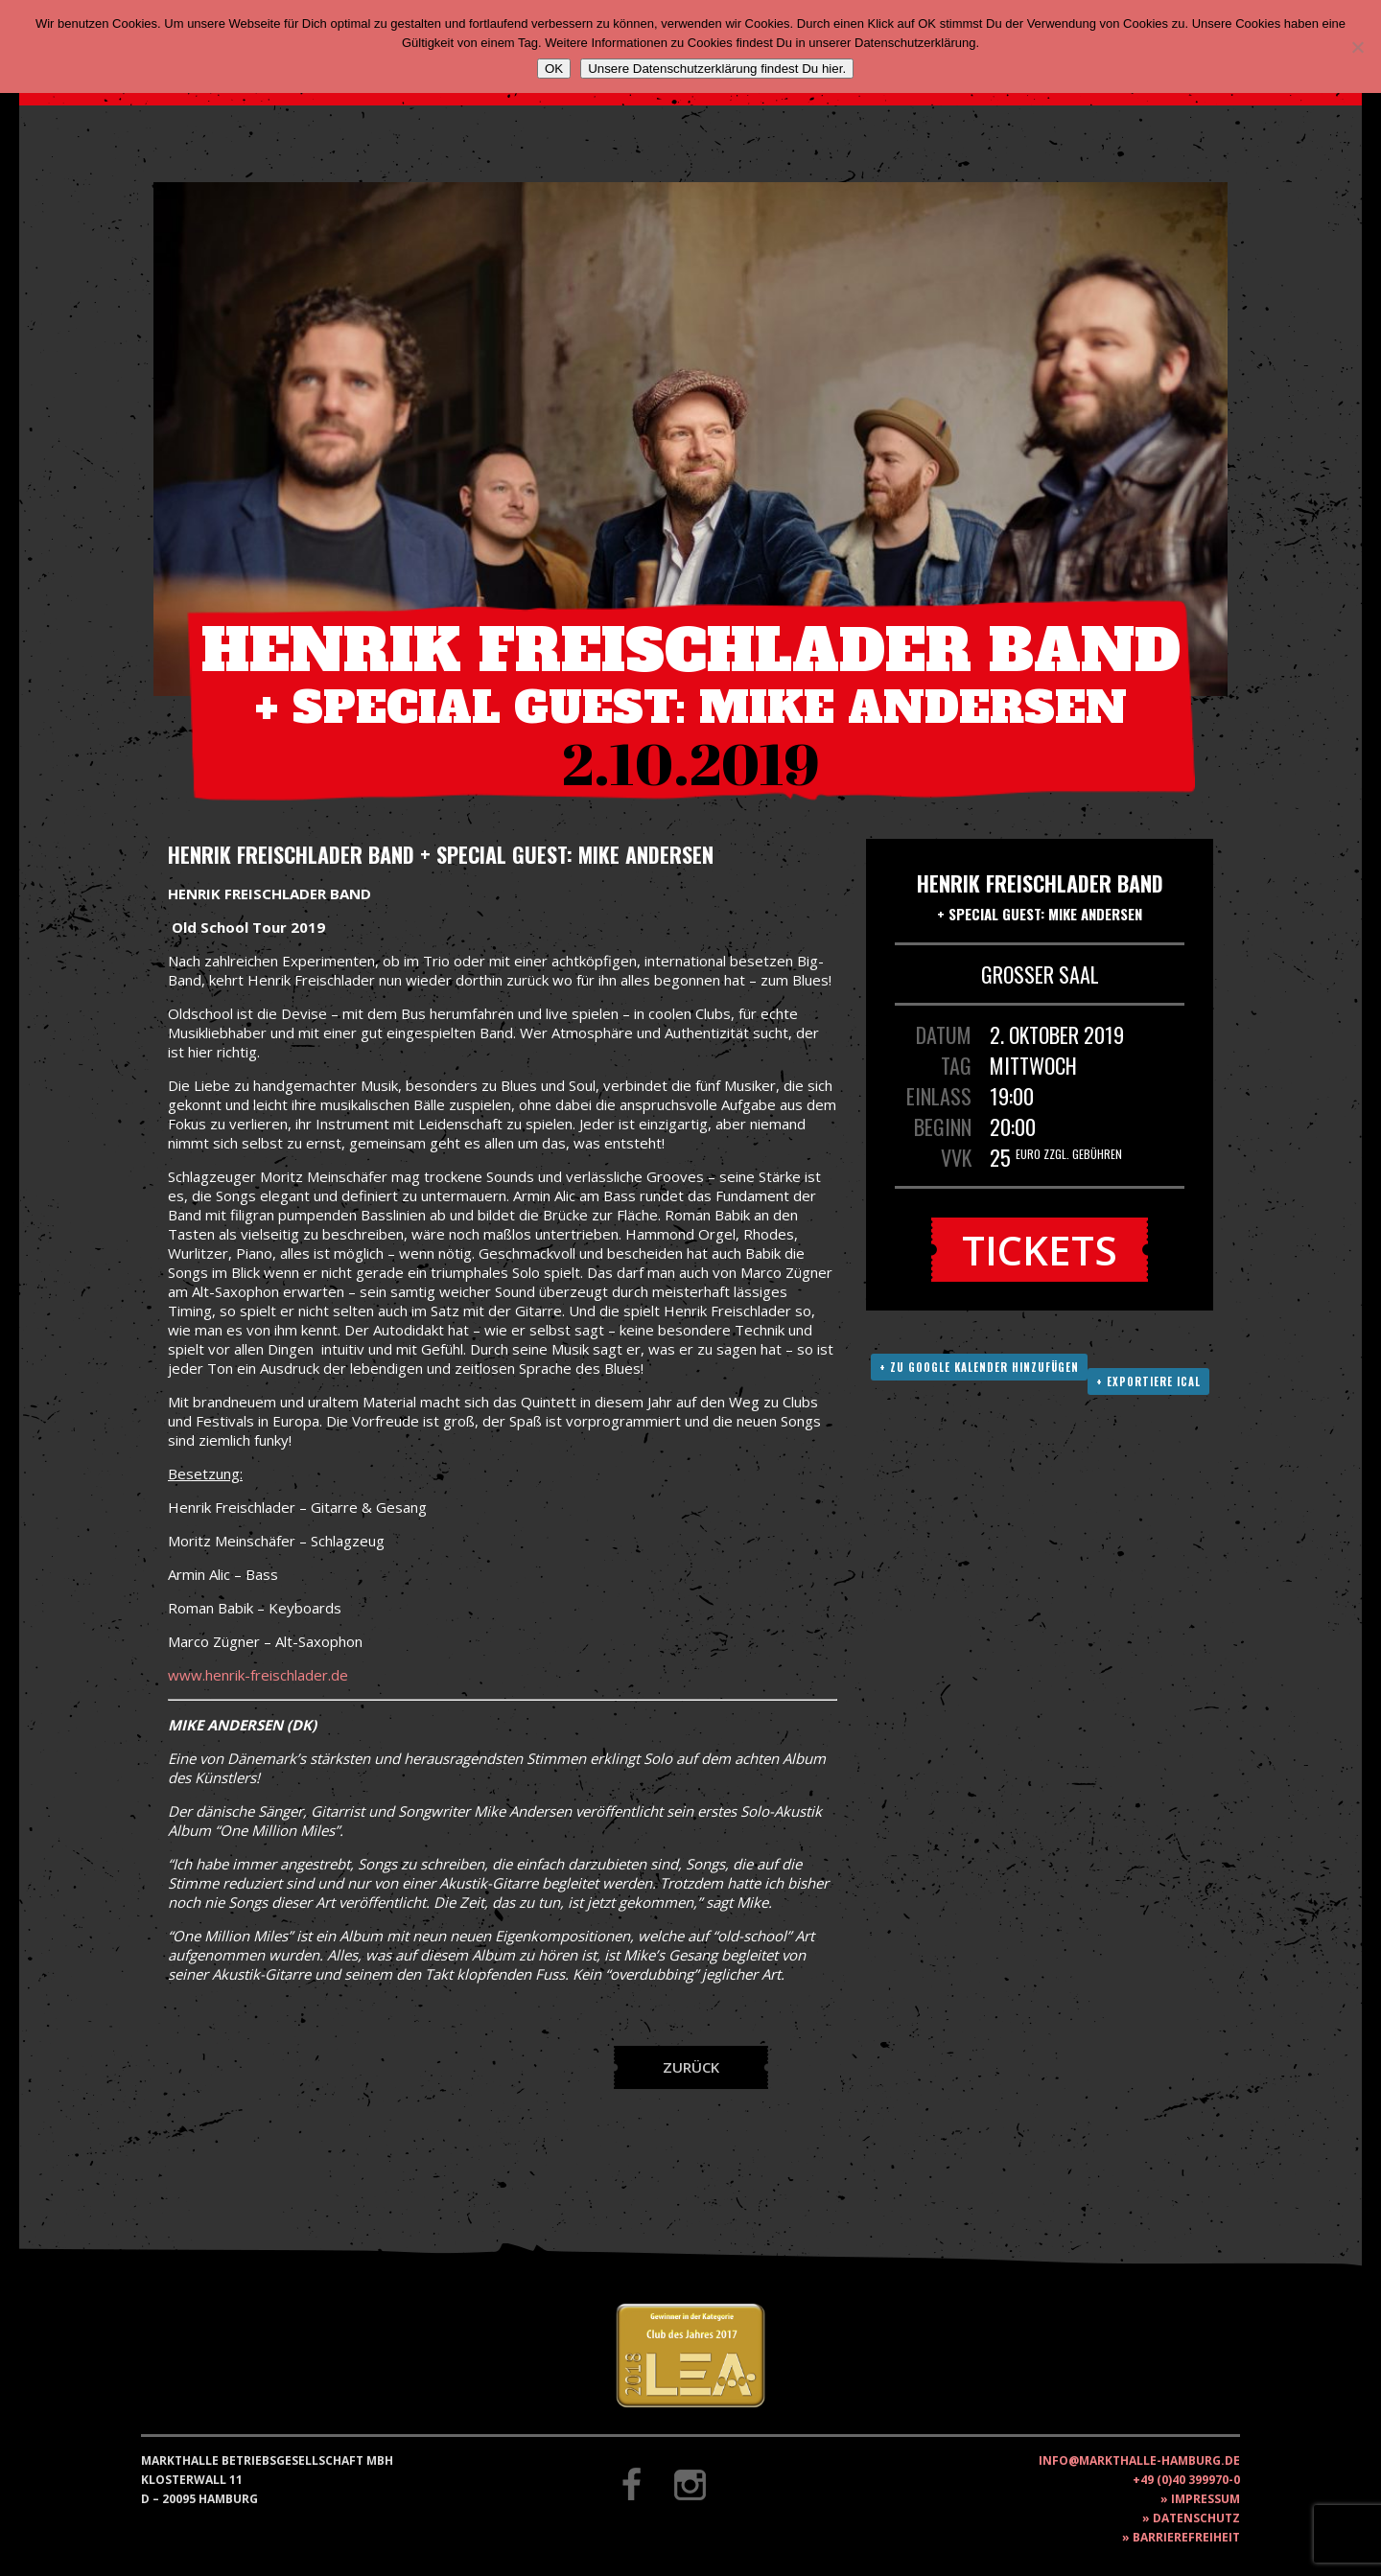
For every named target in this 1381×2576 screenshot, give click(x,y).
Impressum (1205, 2499)
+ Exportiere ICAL (1148, 1381)
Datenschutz (1196, 2518)
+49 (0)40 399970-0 (1186, 2480)
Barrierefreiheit (1186, 2537)
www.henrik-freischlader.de (258, 1674)
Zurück (691, 2067)
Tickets (1039, 1249)
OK (554, 68)
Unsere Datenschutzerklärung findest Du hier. (717, 68)
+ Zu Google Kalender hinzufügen (979, 1367)
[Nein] (1357, 47)
